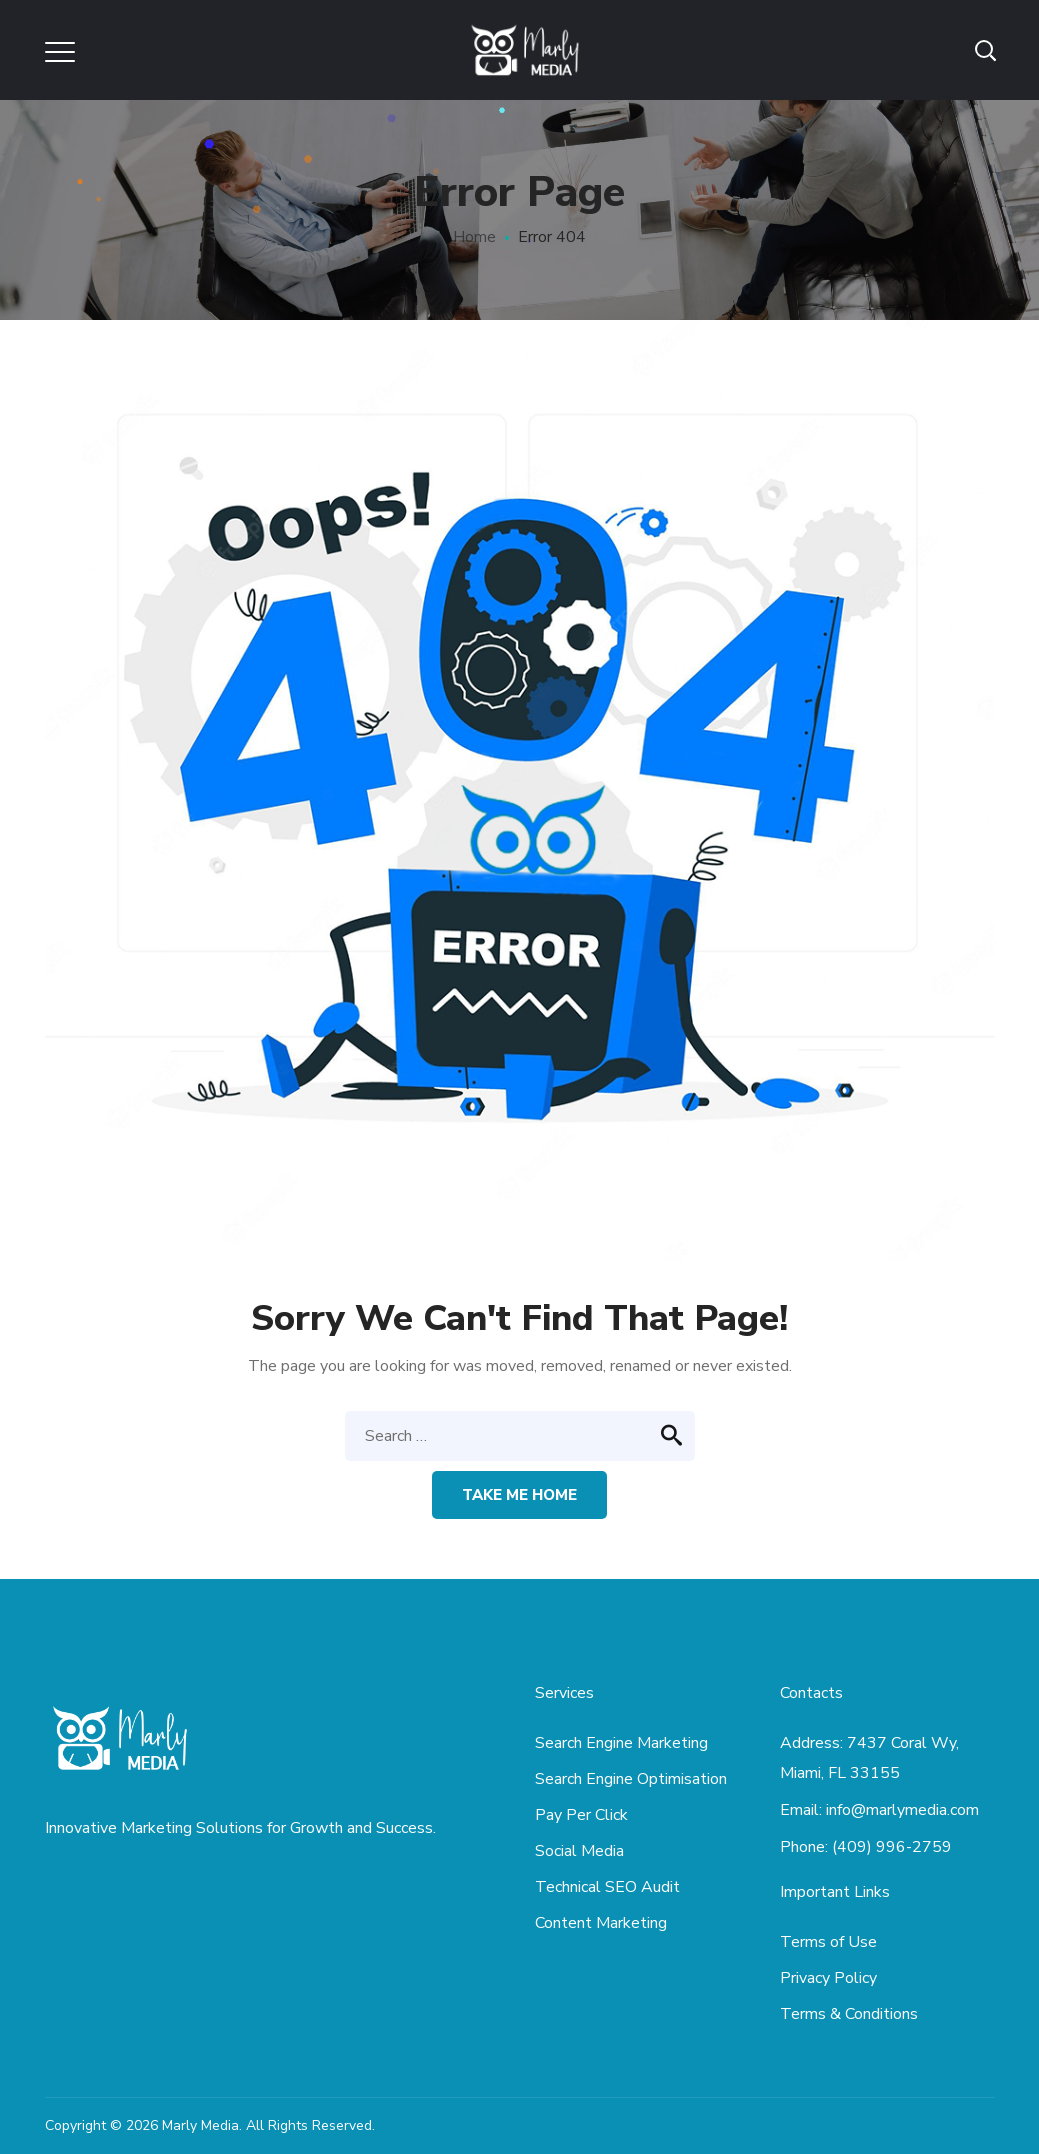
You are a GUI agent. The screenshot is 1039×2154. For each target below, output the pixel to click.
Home (474, 237)
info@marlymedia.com (902, 1810)
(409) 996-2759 (892, 1847)
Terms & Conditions (849, 2014)
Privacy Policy (828, 1978)
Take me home (519, 1495)
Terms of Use (828, 1942)
